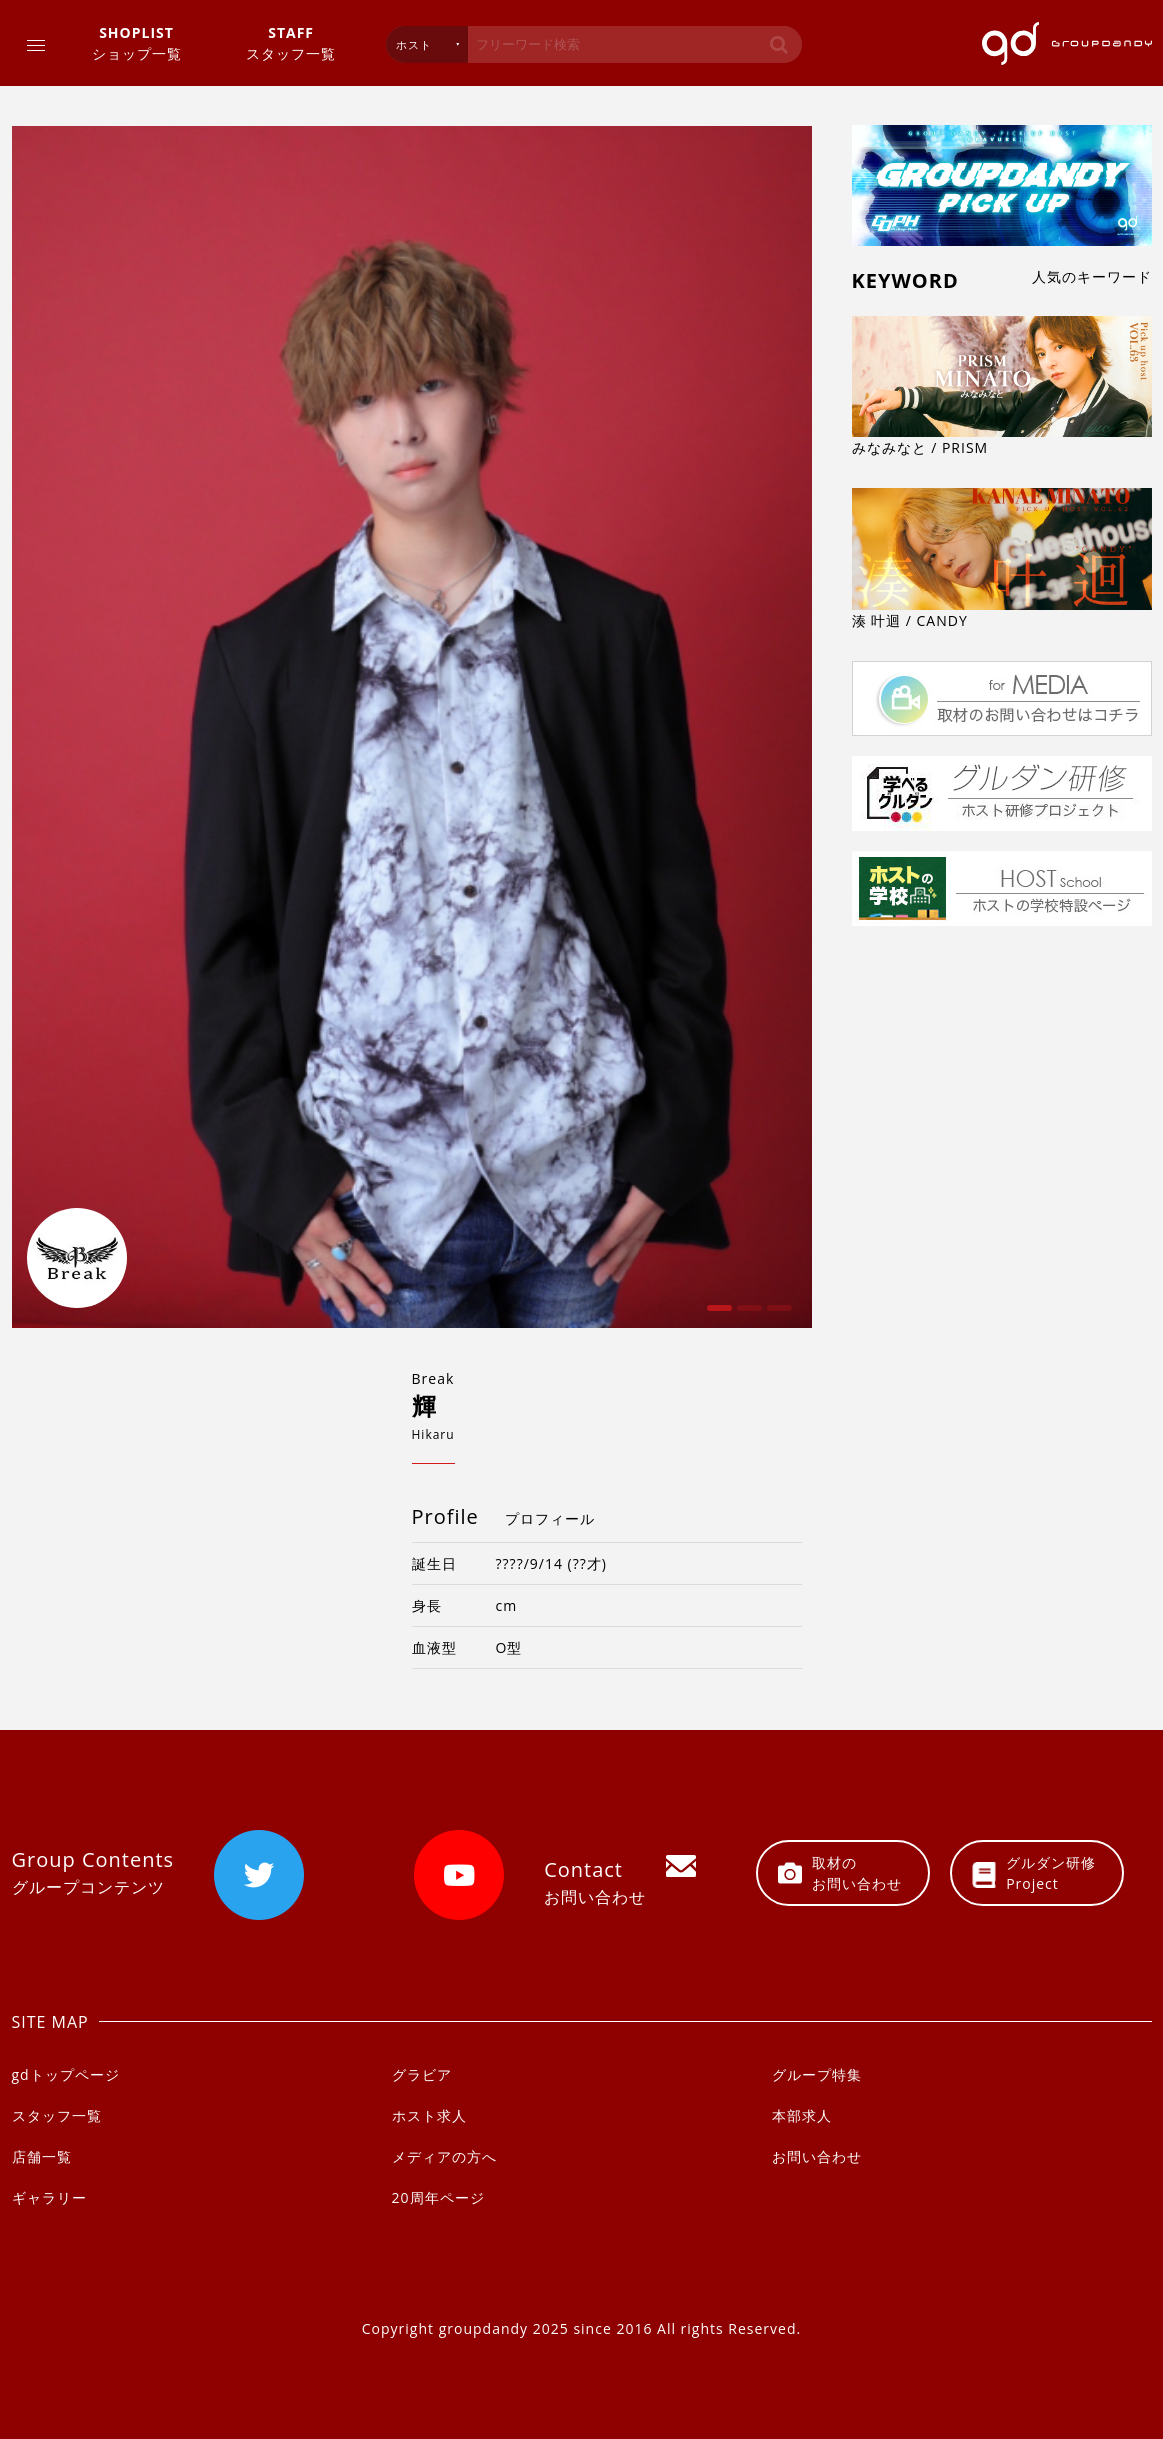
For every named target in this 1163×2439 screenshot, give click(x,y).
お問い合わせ (817, 2156)
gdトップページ (66, 2074)
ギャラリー (49, 2197)
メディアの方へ (444, 2156)
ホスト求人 (429, 2115)
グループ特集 (817, 2074)
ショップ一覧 (137, 42)
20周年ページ (438, 2197)
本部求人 (802, 2115)
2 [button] (747, 1315)
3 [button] (777, 1315)
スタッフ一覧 (291, 42)
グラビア (422, 2074)
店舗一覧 (42, 2156)
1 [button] (717, 1315)
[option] (412, 727)
